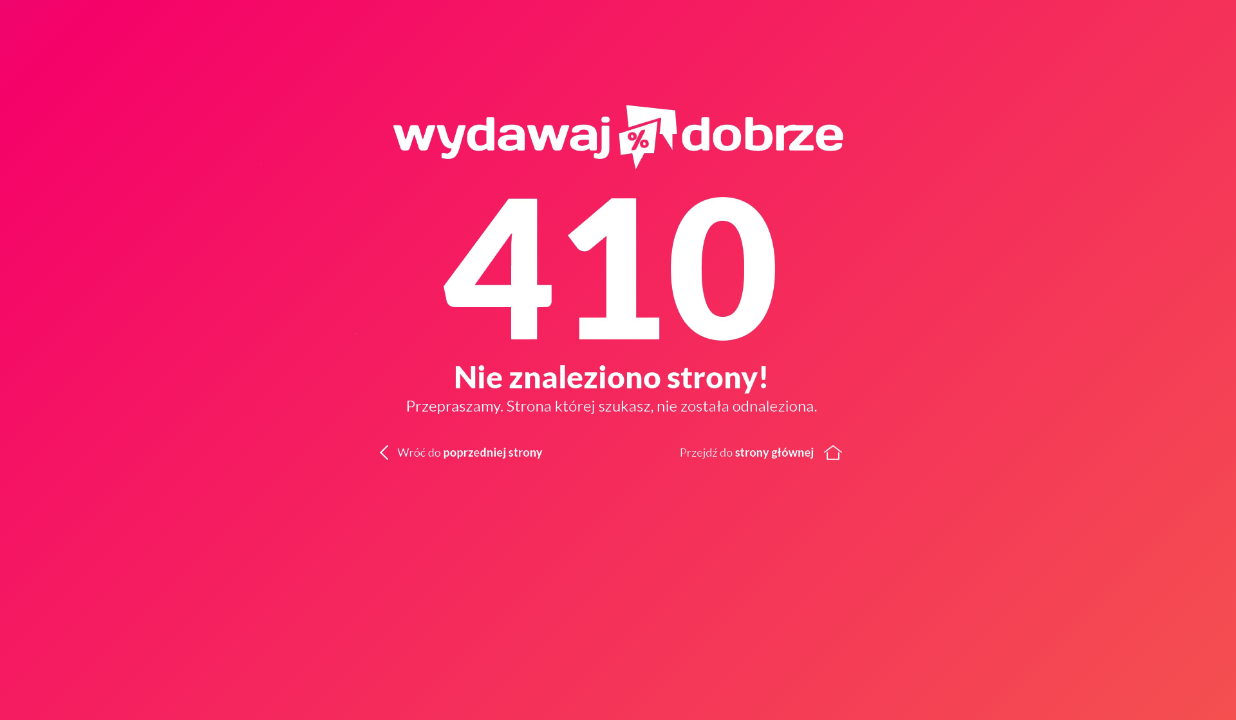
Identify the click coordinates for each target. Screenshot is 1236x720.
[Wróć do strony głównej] (927, 451)
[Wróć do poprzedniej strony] (432, 451)
